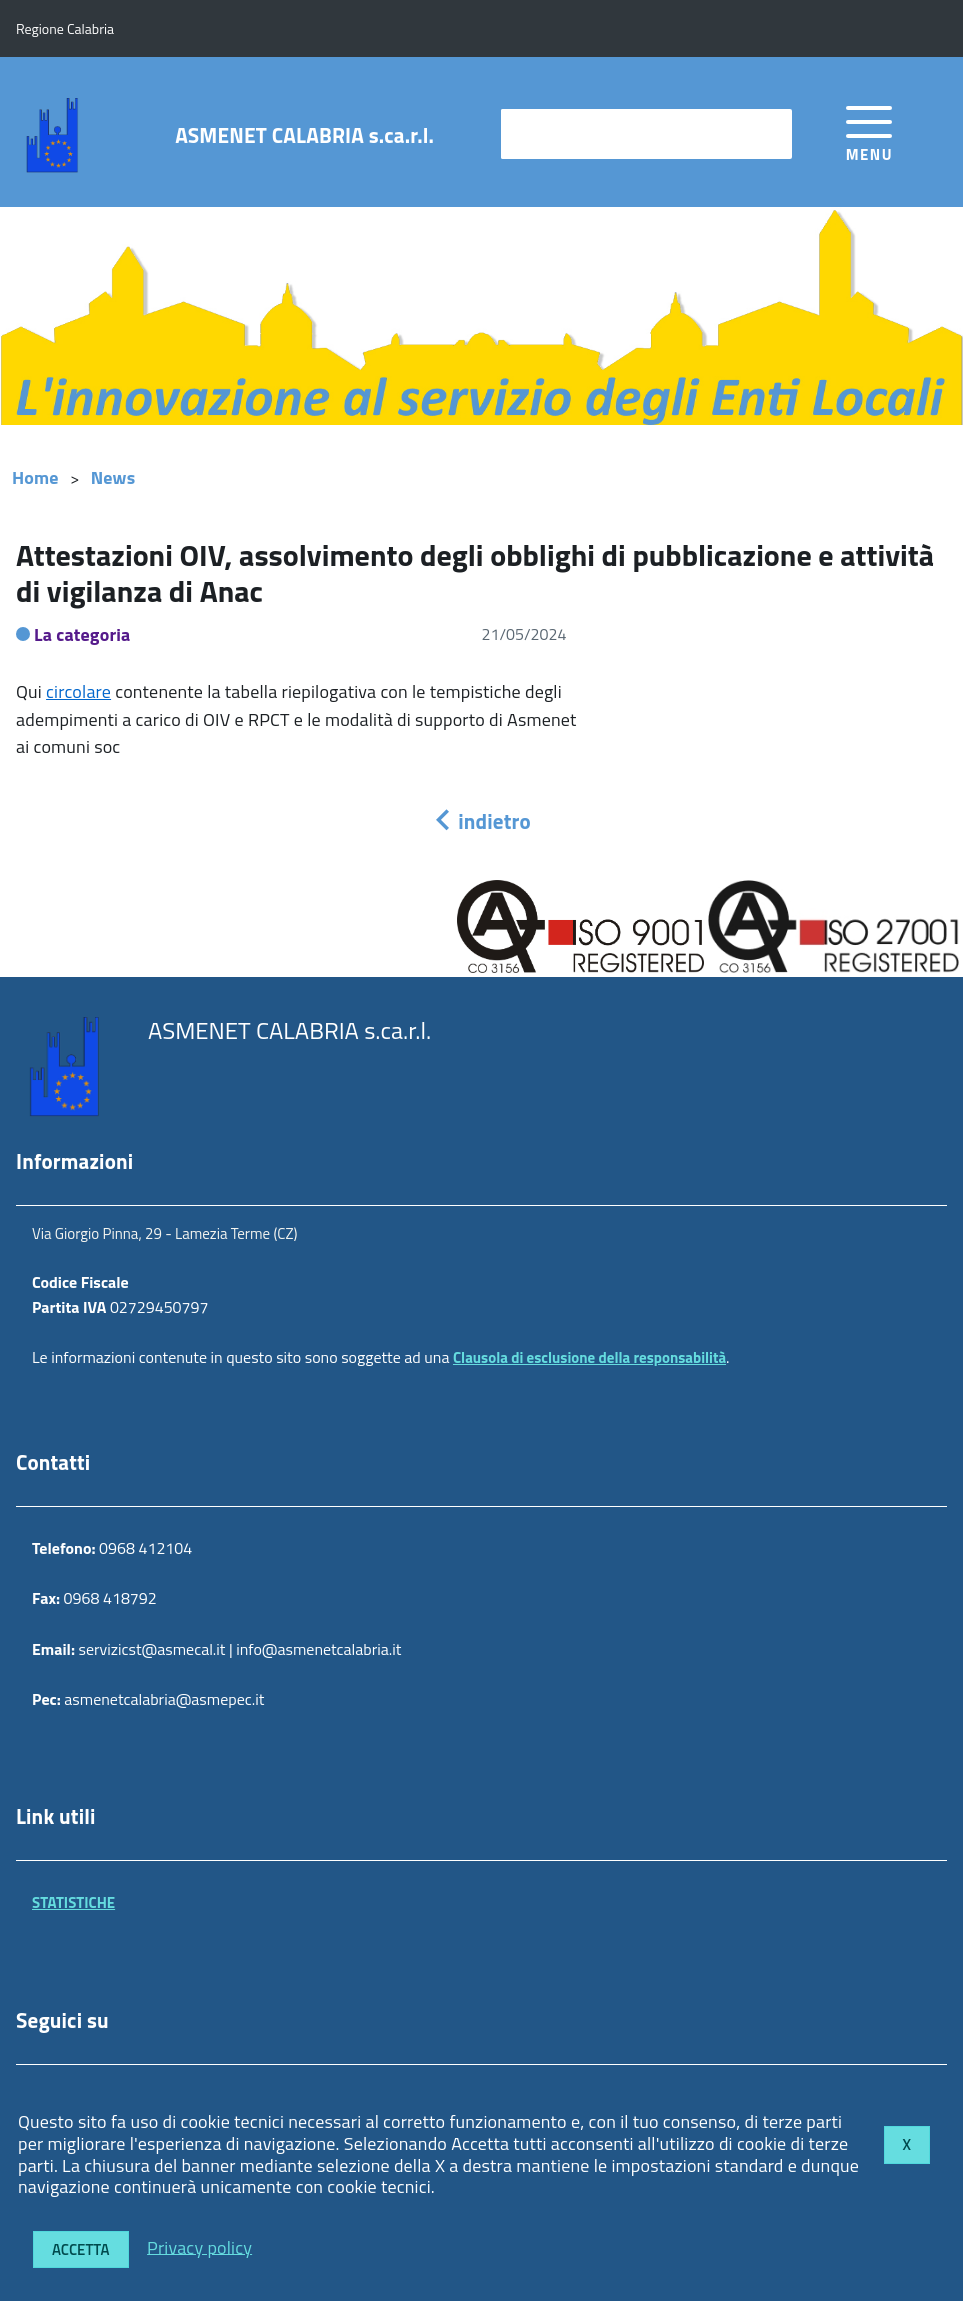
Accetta (81, 2249)
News (113, 477)
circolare (78, 691)
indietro (481, 821)
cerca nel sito (557, 133)
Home (35, 477)
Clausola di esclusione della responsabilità (589, 1357)
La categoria (82, 634)
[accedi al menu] (869, 130)
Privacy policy (199, 2246)
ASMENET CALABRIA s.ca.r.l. (304, 135)
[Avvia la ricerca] (767, 134)
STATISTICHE (73, 1902)
